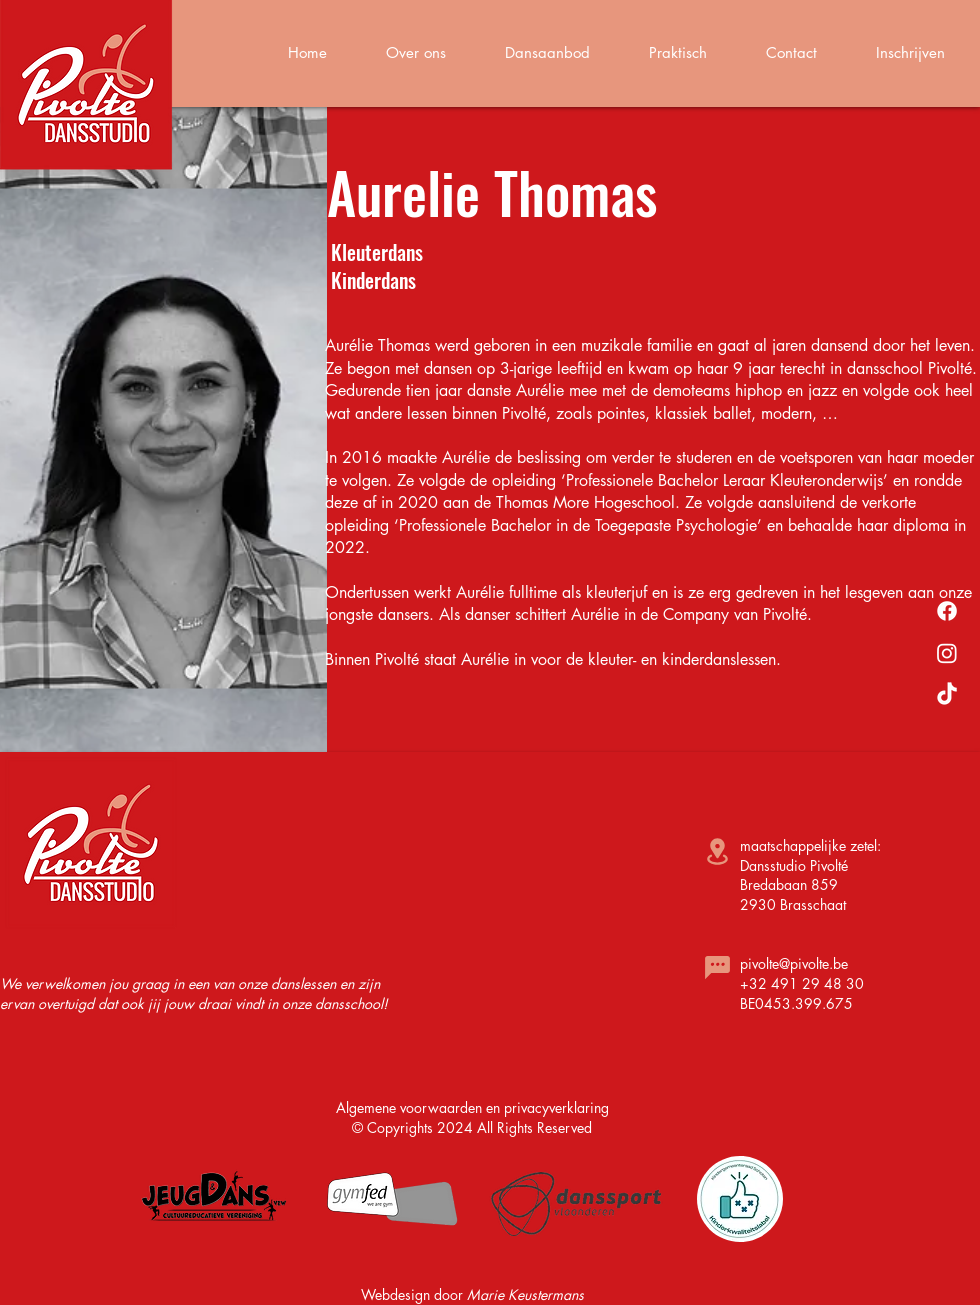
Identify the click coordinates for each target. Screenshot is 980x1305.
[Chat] (717, 967)
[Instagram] (947, 653)
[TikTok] (947, 695)
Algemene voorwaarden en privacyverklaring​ (472, 1107)
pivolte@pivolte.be (794, 963)
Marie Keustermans (525, 1294)
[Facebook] (947, 611)
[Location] (717, 851)
